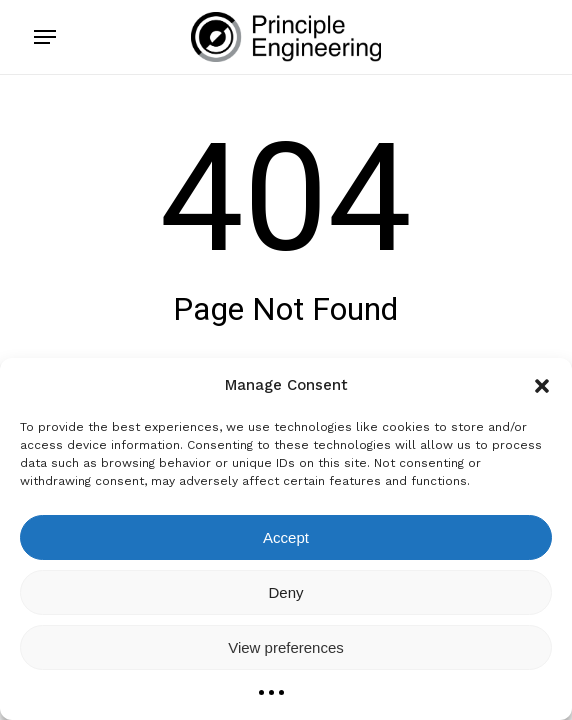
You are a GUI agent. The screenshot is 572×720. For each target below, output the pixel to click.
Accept (286, 537)
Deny (285, 592)
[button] (542, 386)
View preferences (286, 647)
